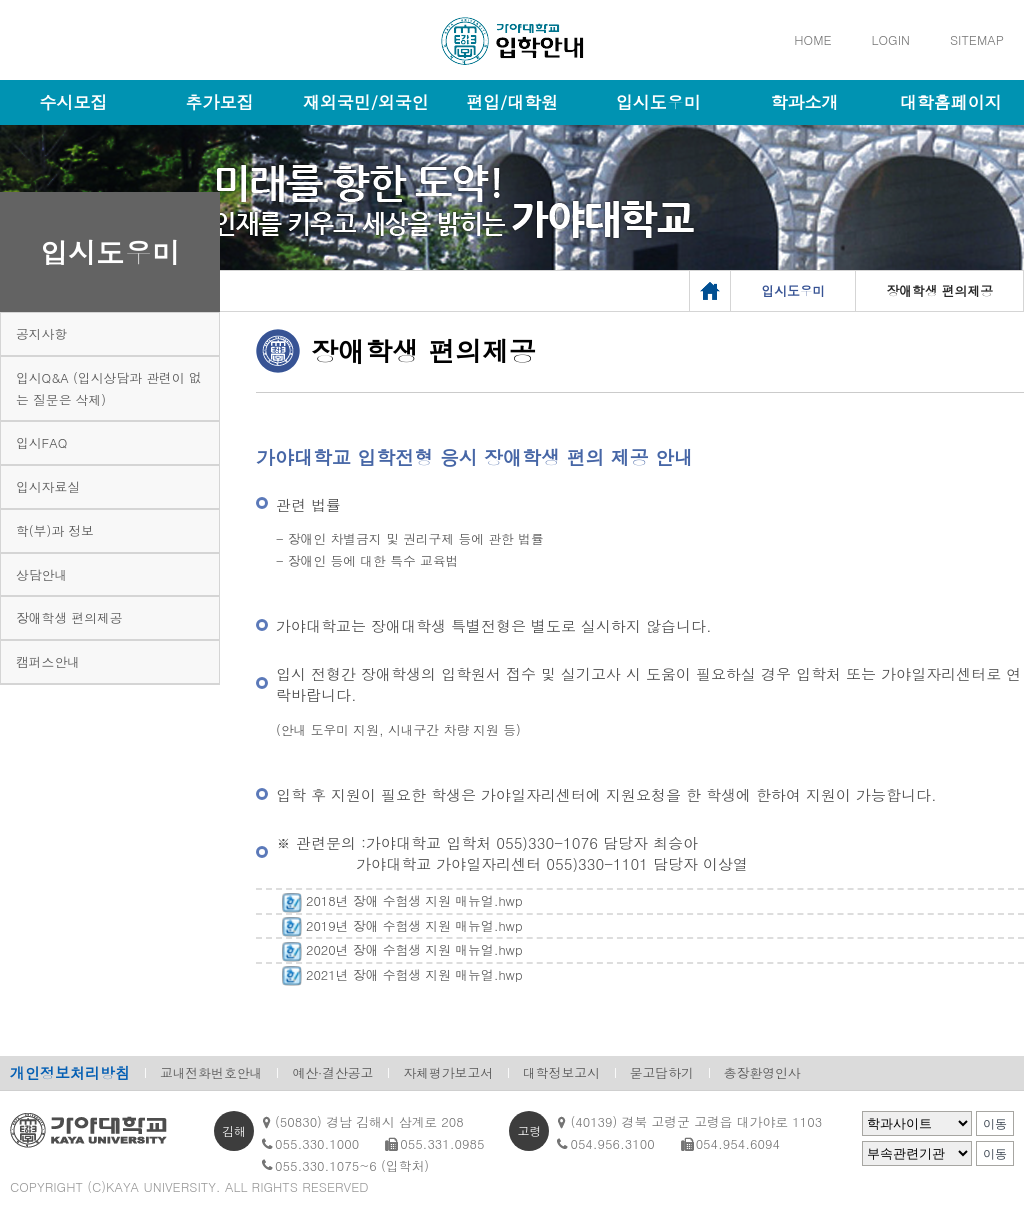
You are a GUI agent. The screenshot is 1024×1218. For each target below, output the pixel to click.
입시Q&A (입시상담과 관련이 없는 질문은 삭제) (109, 388)
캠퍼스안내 (48, 661)
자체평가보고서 (448, 1072)
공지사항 (41, 333)
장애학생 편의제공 (69, 617)
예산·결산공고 (332, 1072)
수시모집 (73, 102)
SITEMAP (977, 39)
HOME (812, 39)
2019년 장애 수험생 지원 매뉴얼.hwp (399, 925)
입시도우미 (658, 102)
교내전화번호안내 (211, 1072)
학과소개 (805, 102)
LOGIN (891, 39)
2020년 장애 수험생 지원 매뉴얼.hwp (399, 949)
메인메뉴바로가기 (0, 0)
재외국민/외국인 (366, 102)
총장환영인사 (762, 1072)
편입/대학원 (512, 102)
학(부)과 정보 (55, 530)
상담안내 (41, 574)
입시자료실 (48, 486)
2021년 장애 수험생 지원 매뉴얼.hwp (399, 974)
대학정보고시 (561, 1072)
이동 (995, 1124)
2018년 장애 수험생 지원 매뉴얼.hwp (399, 900)
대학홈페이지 (951, 102)
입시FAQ (41, 442)
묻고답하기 (662, 1072)
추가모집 (219, 102)
